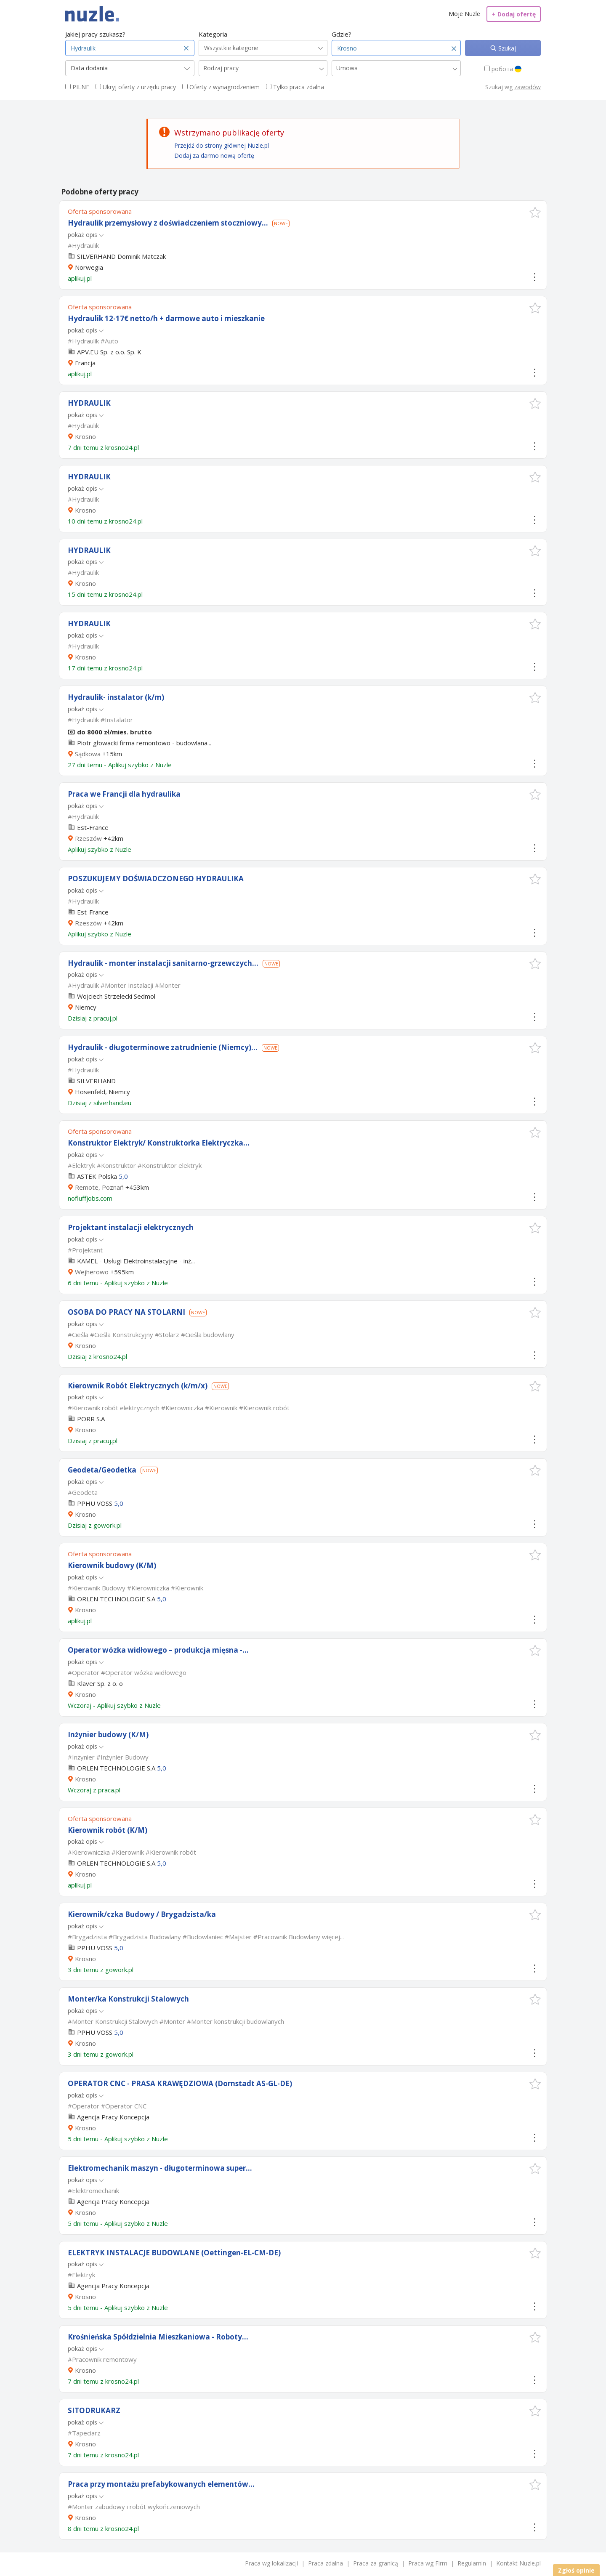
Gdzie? (341, 34)
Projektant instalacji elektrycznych (131, 1227)
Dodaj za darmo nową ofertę (214, 156)
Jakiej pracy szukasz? (95, 34)
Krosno (85, 436)
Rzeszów (88, 838)
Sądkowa (88, 754)
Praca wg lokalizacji (271, 2563)
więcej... (333, 1937)
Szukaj (506, 48)
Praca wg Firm (427, 2563)
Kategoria (213, 34)
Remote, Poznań (99, 1187)
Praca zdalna (325, 2563)
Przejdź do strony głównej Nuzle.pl (221, 145)
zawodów (527, 87)
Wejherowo (92, 1272)
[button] (535, 212)
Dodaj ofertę (514, 14)
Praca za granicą (375, 2563)
